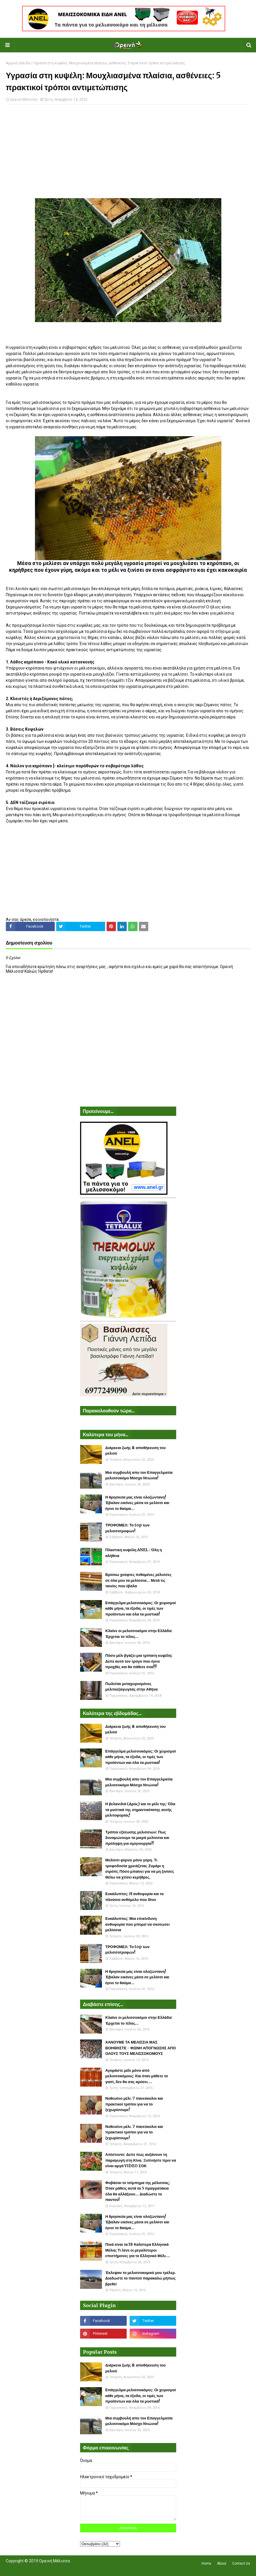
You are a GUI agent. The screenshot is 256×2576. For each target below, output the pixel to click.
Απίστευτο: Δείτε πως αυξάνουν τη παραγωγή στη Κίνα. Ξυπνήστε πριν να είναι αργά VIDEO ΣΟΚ (140, 2160)
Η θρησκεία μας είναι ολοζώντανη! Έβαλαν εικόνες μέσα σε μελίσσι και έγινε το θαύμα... (137, 1503)
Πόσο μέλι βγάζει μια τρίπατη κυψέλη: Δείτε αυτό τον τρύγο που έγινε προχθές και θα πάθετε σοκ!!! (139, 1661)
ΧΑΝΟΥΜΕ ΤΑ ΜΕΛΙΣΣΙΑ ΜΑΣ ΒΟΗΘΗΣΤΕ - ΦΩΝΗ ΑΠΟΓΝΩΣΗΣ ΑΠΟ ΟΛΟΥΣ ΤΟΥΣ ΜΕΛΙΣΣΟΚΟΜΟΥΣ (140, 2048)
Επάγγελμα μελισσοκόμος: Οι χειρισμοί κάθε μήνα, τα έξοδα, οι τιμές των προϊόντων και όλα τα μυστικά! (140, 1608)
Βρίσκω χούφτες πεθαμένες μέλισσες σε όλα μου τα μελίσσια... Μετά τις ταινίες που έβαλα (138, 1580)
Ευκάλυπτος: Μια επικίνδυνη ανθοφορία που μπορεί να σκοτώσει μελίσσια (137, 1924)
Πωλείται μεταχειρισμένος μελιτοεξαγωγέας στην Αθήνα (131, 1686)
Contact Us (241, 2563)
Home (206, 2563)
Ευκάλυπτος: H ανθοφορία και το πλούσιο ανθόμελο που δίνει (134, 1896)
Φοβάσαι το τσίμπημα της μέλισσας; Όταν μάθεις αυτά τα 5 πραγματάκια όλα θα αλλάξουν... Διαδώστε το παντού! (137, 2191)
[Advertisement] (128, 151)
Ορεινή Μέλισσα (23, 99)
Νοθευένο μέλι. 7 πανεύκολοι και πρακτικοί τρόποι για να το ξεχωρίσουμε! (134, 2104)
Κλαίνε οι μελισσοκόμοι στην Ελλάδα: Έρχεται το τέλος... (139, 1633)
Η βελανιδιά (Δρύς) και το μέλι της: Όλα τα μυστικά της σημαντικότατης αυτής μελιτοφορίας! (140, 1809)
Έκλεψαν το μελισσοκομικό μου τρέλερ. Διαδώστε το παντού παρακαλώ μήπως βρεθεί (140, 2278)
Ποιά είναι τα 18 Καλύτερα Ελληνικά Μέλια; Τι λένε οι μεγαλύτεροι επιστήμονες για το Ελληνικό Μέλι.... (137, 2250)
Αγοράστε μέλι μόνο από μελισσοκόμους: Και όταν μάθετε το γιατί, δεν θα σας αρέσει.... (136, 2076)
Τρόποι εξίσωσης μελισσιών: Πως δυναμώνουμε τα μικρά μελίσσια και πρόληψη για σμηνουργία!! (137, 1838)
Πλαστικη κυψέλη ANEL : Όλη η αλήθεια (133, 1552)
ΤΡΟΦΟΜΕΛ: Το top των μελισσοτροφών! (127, 1528)
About (221, 2563)
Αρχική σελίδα (18, 63)
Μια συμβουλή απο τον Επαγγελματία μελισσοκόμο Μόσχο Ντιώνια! (139, 1475)
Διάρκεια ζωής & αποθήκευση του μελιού (135, 1450)
